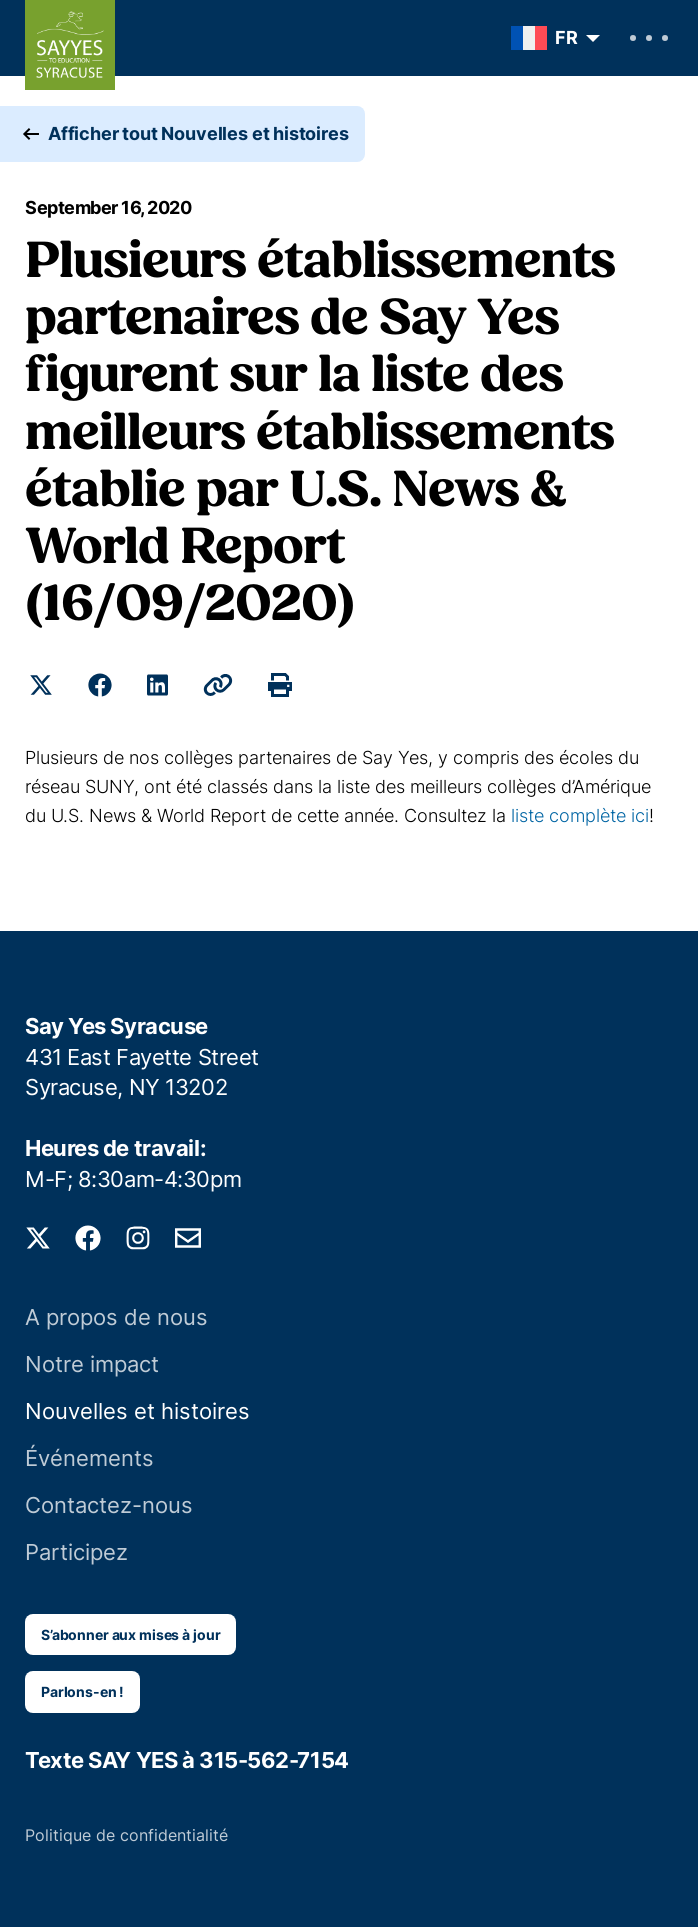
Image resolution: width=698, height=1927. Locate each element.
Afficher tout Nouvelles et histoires (198, 133)
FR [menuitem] (566, 37)
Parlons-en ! (82, 1691)
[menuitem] (550, 38)
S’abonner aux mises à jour (130, 1634)
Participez (76, 1552)
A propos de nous (116, 1317)
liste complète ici (580, 815)
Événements (89, 1458)
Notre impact (92, 1364)
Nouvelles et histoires (137, 1411)
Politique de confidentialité (126, 1835)
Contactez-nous (109, 1505)
